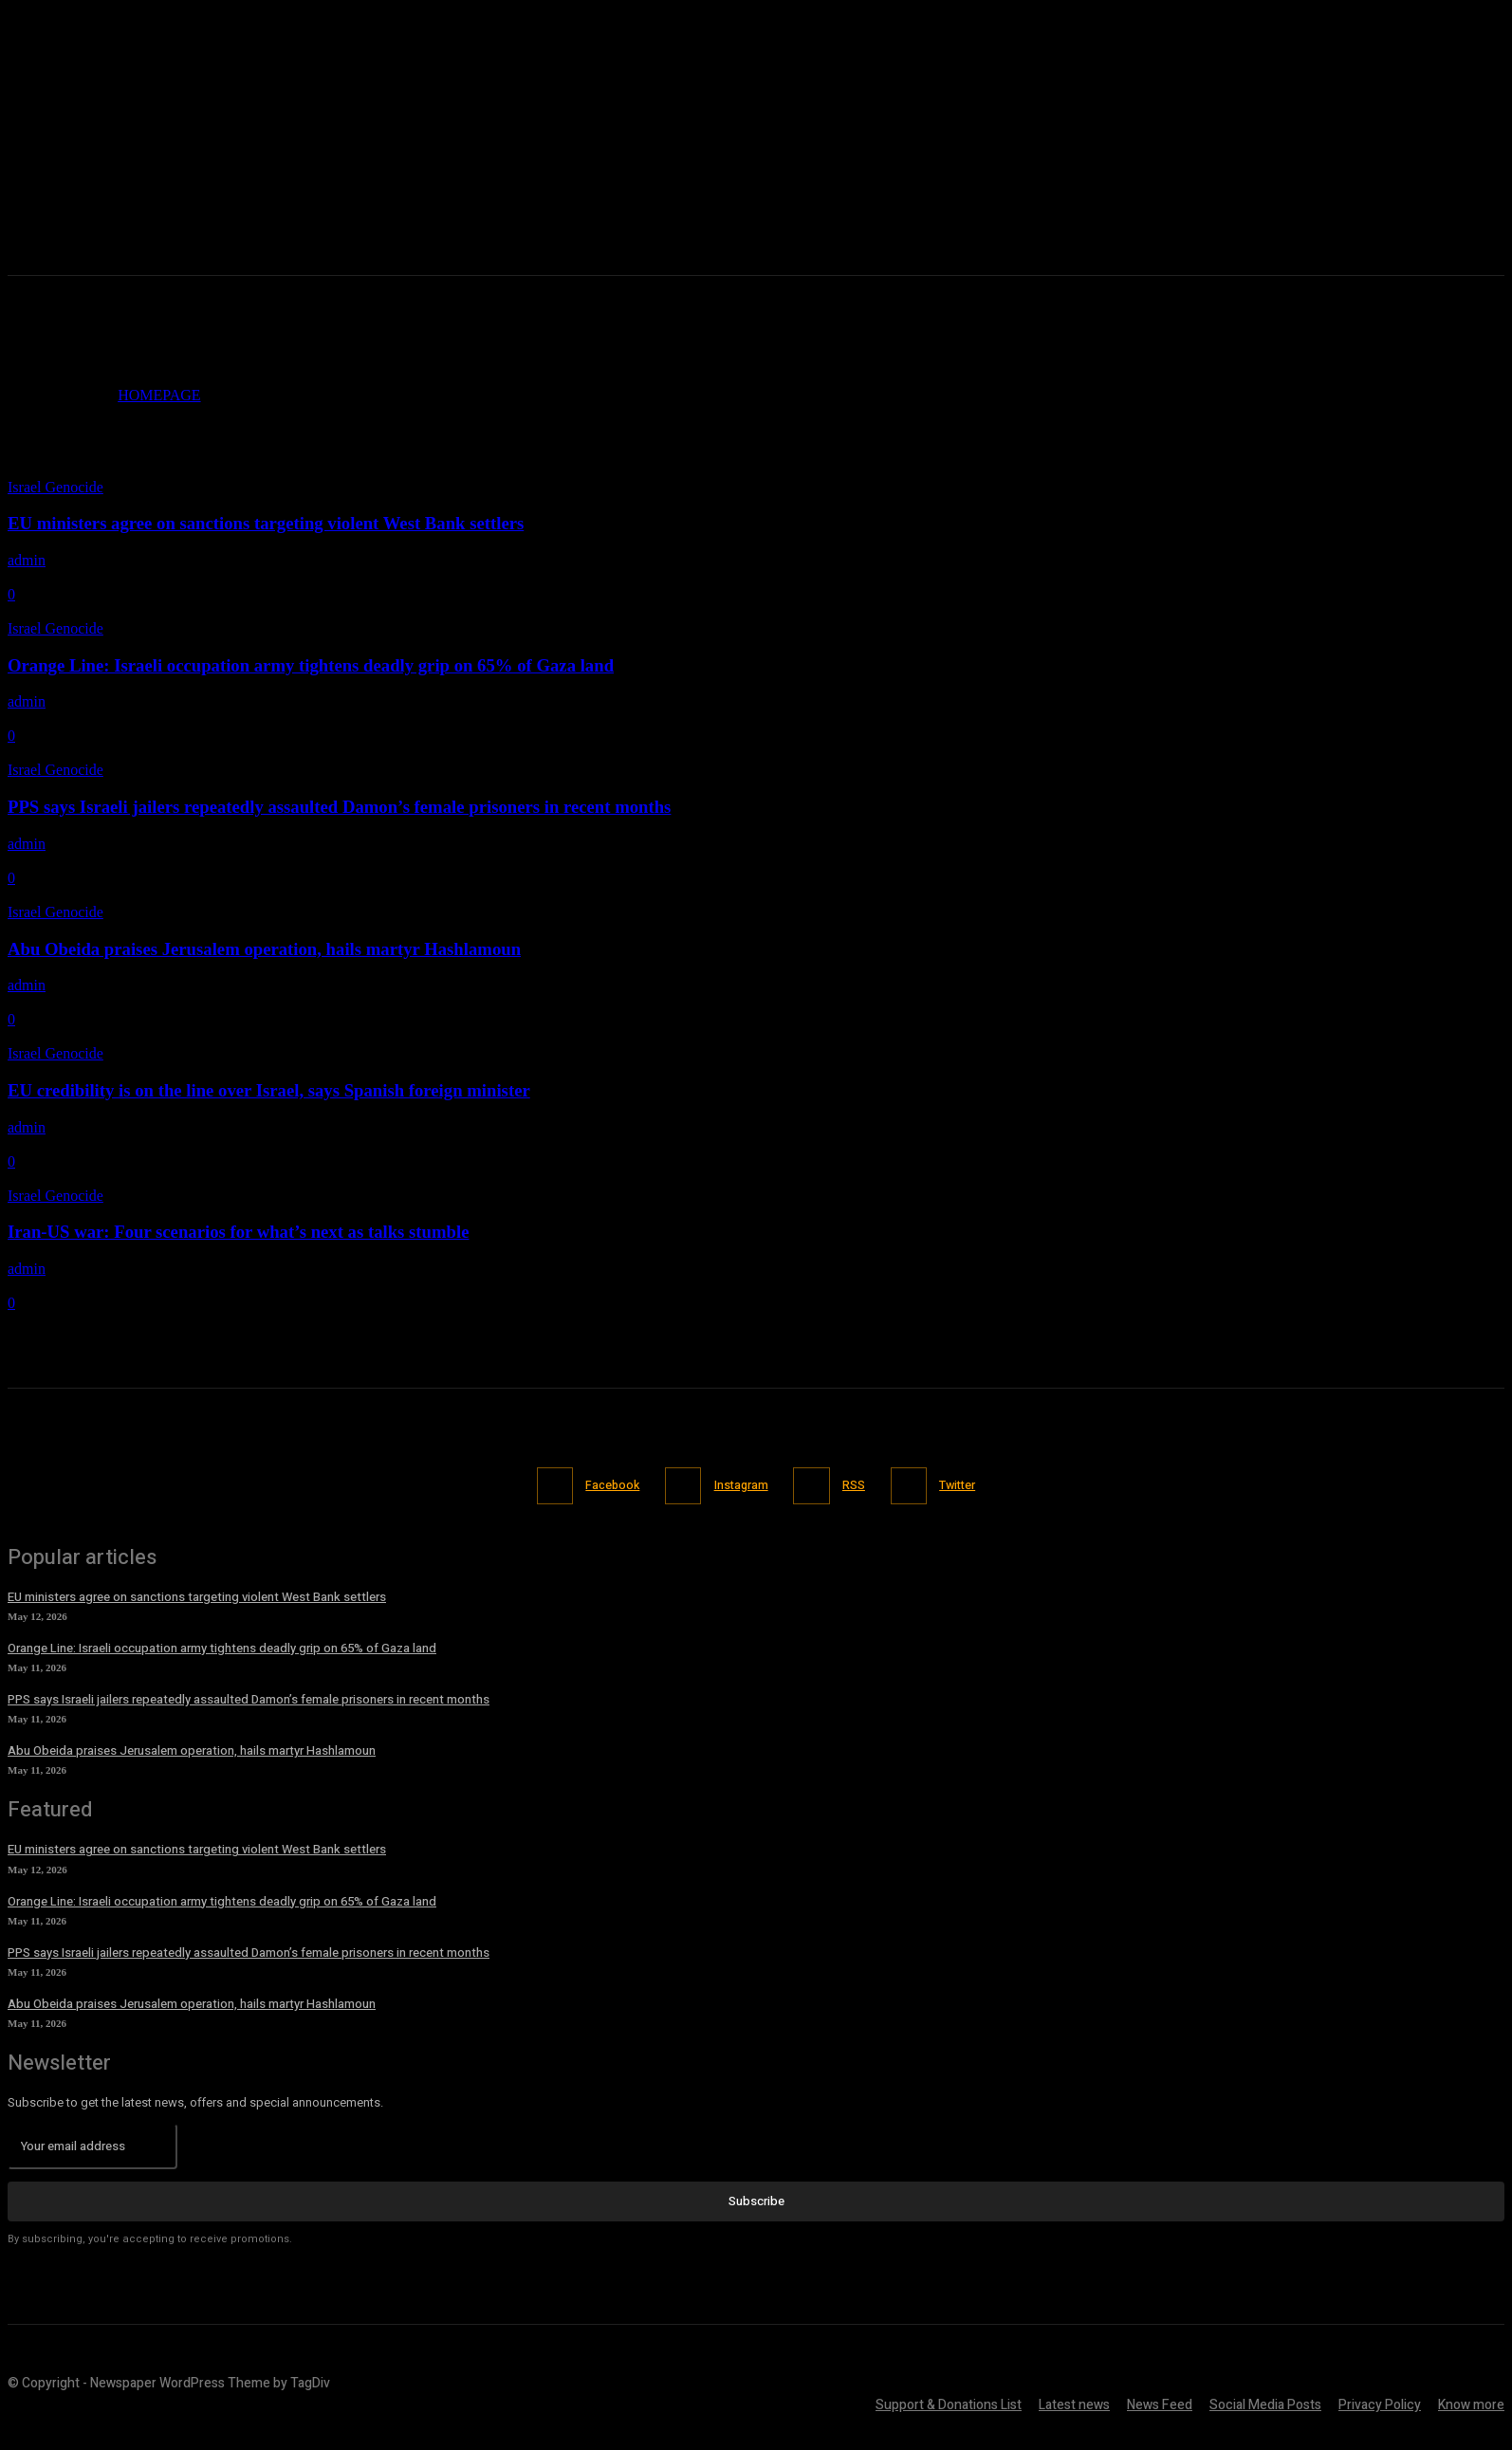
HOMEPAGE (159, 395)
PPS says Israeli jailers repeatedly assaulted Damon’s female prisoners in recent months (339, 807)
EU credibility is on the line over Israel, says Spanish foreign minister (269, 1090)
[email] (92, 2145)
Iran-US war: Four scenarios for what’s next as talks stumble (238, 1232)
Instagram (739, 1485)
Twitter (967, 1485)
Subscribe (756, 2200)
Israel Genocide (55, 487)
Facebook (605, 1485)
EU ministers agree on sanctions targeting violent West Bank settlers (266, 523)
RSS (857, 1485)
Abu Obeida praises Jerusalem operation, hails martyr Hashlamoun (264, 949)
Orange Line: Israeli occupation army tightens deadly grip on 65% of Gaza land (311, 665)
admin (27, 560)
